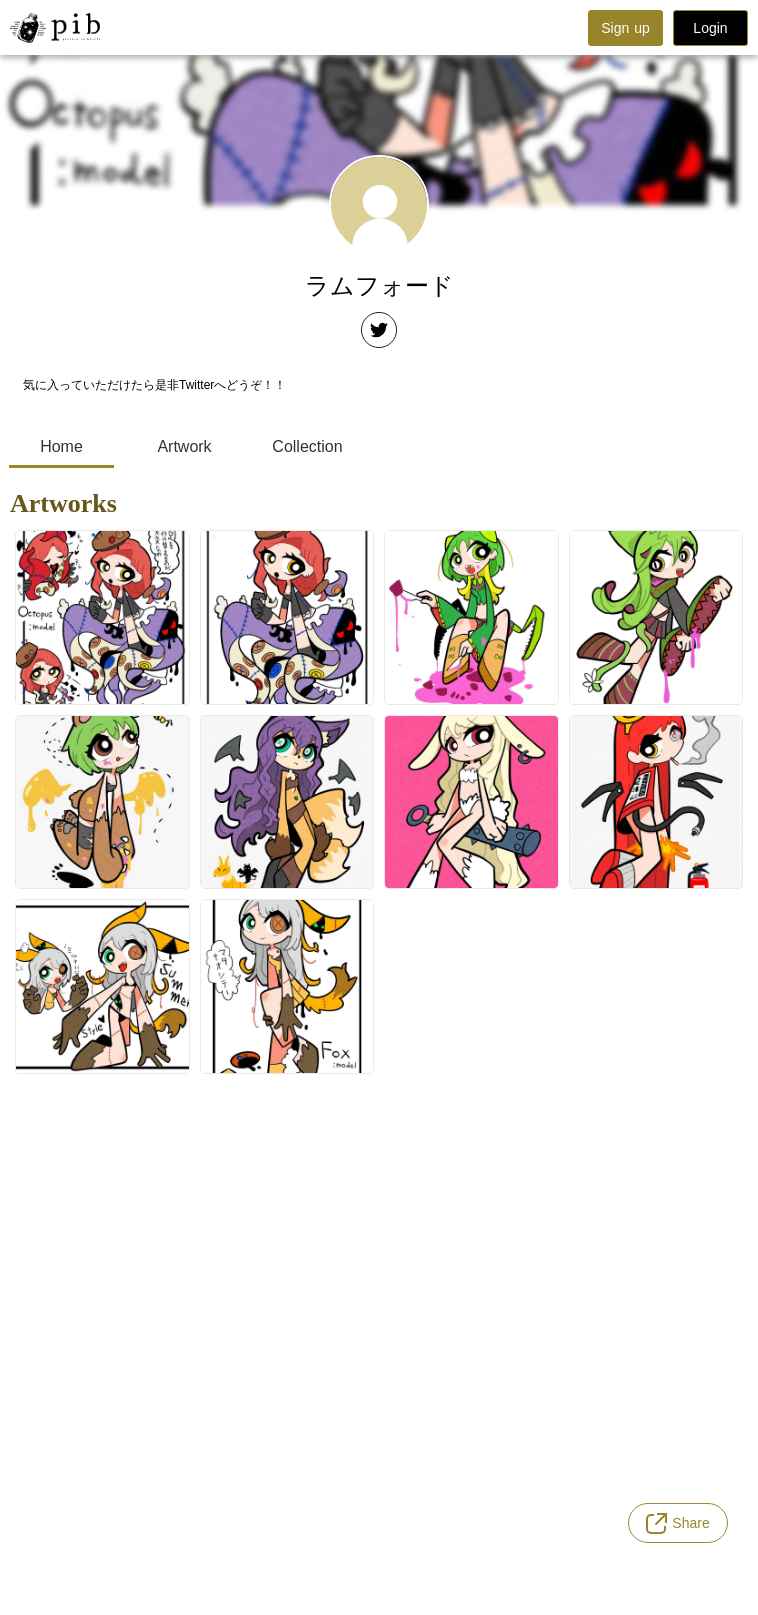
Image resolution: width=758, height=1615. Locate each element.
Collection (307, 446)
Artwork (184, 446)
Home (61, 446)
